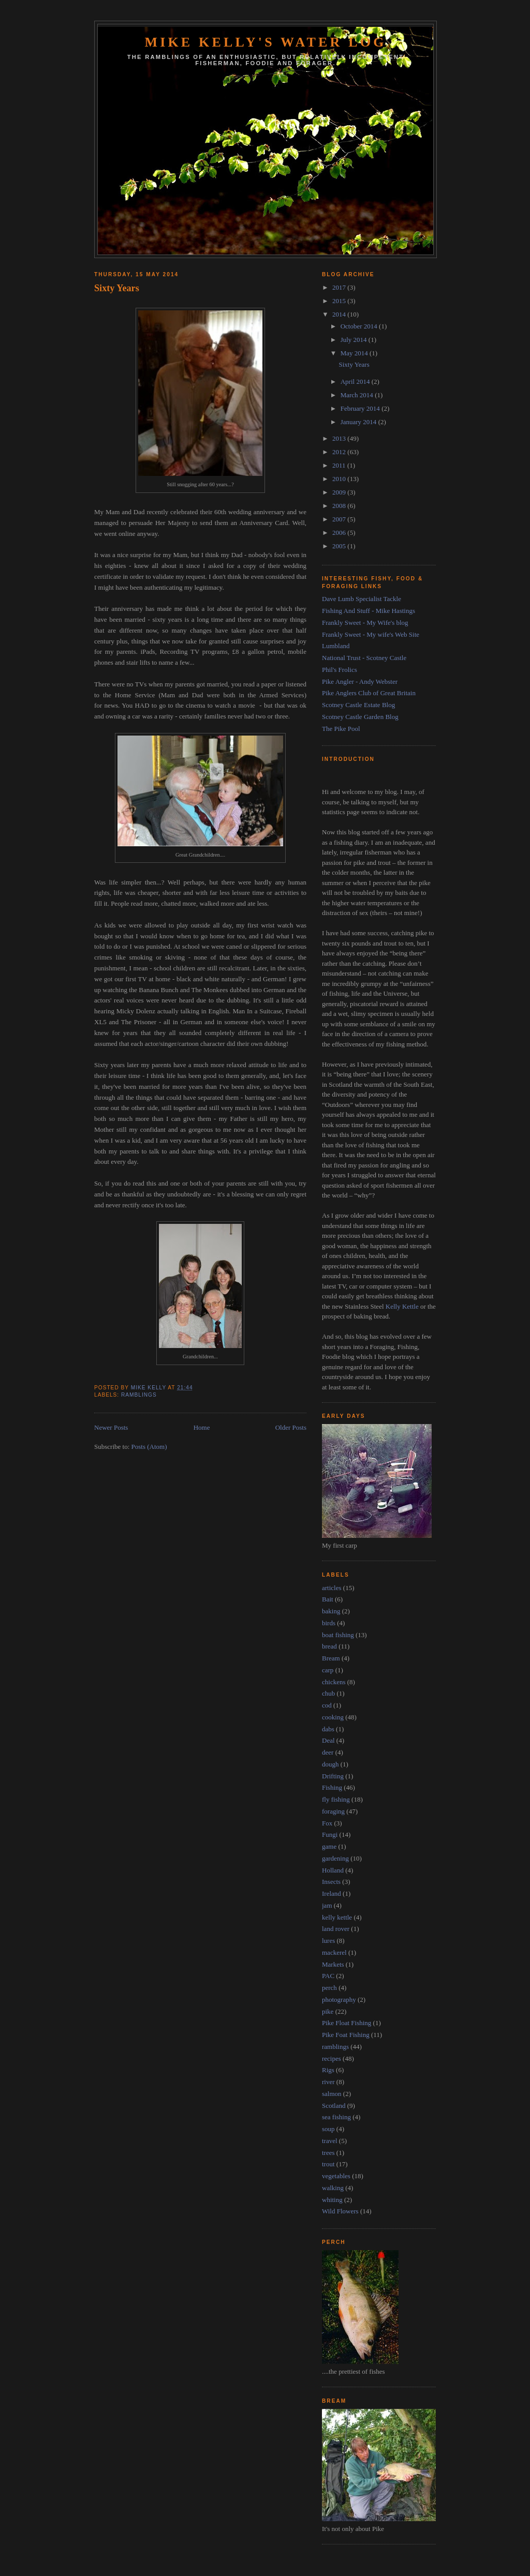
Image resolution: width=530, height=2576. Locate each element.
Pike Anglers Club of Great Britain (369, 693)
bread (329, 1646)
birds (328, 1623)
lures (328, 1940)
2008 (339, 506)
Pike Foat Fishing (346, 2035)
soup (328, 2129)
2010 (339, 479)
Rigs (328, 2070)
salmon (332, 2094)
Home (202, 1427)
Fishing (332, 1787)
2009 (339, 492)
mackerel (334, 1952)
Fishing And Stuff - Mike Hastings (368, 611)
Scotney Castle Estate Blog (358, 705)
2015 (339, 301)
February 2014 (361, 408)
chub (328, 1693)
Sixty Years (116, 288)
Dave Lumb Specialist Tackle (361, 599)
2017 (339, 287)
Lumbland (335, 646)
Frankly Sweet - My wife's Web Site (370, 634)
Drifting (333, 1776)
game (329, 1846)
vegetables (336, 2176)
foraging (333, 1811)
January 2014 (359, 422)
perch (329, 1987)
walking (333, 2188)
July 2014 (355, 339)
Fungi (329, 1834)
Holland (333, 1870)
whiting (332, 2200)
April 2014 (356, 381)
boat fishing (338, 1635)
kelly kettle (337, 1917)
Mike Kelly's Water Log (265, 42)
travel (329, 2141)
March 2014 (358, 395)
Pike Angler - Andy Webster (360, 681)
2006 (339, 532)
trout (328, 2164)
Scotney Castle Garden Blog (360, 717)
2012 (339, 452)
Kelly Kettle (402, 1306)
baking (331, 1611)
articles (332, 1588)
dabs (328, 1729)
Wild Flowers (340, 2211)
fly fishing (336, 1799)
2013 (339, 438)
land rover (335, 1929)
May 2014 (355, 353)
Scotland (334, 2105)
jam (327, 1905)
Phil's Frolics (339, 669)
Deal (328, 1740)
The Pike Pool (341, 728)
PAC (328, 1976)
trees (328, 2152)
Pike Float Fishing (346, 2023)
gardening (335, 1858)
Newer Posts (111, 1427)
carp (327, 1670)
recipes (331, 2058)
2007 (339, 519)
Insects (331, 1881)
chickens (333, 1682)
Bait (327, 1599)
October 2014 (360, 326)
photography (339, 1999)
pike (327, 2011)
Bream (331, 1658)
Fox (327, 1823)
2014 (339, 314)
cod (327, 1705)
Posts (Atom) (149, 1446)
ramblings (139, 1395)
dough (330, 1764)
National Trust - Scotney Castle (364, 658)
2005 (339, 546)
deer (327, 1752)
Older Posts (290, 1427)
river (328, 2082)
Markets (333, 1964)
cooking (333, 1717)
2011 (339, 465)
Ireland (331, 1893)
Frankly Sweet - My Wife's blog (365, 622)
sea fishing (336, 2117)
